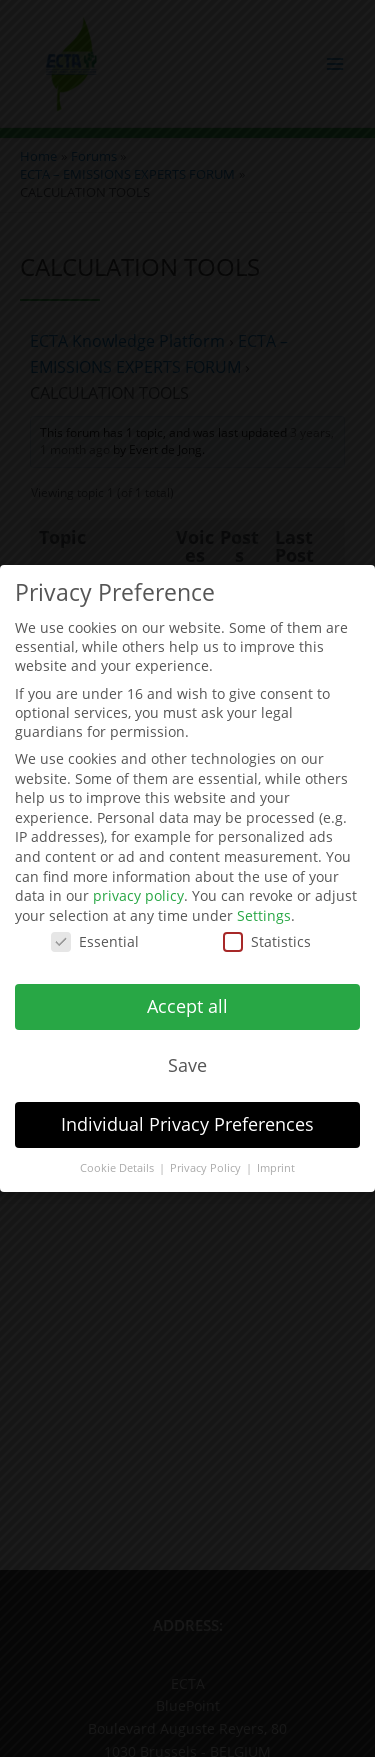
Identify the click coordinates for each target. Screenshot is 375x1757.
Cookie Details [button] (118, 1157)
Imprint (276, 1157)
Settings (264, 904)
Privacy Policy (207, 1157)
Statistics (267, 931)
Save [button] (187, 1055)
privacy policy (138, 885)
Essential (95, 931)
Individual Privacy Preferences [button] (187, 1113)
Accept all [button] (187, 996)
